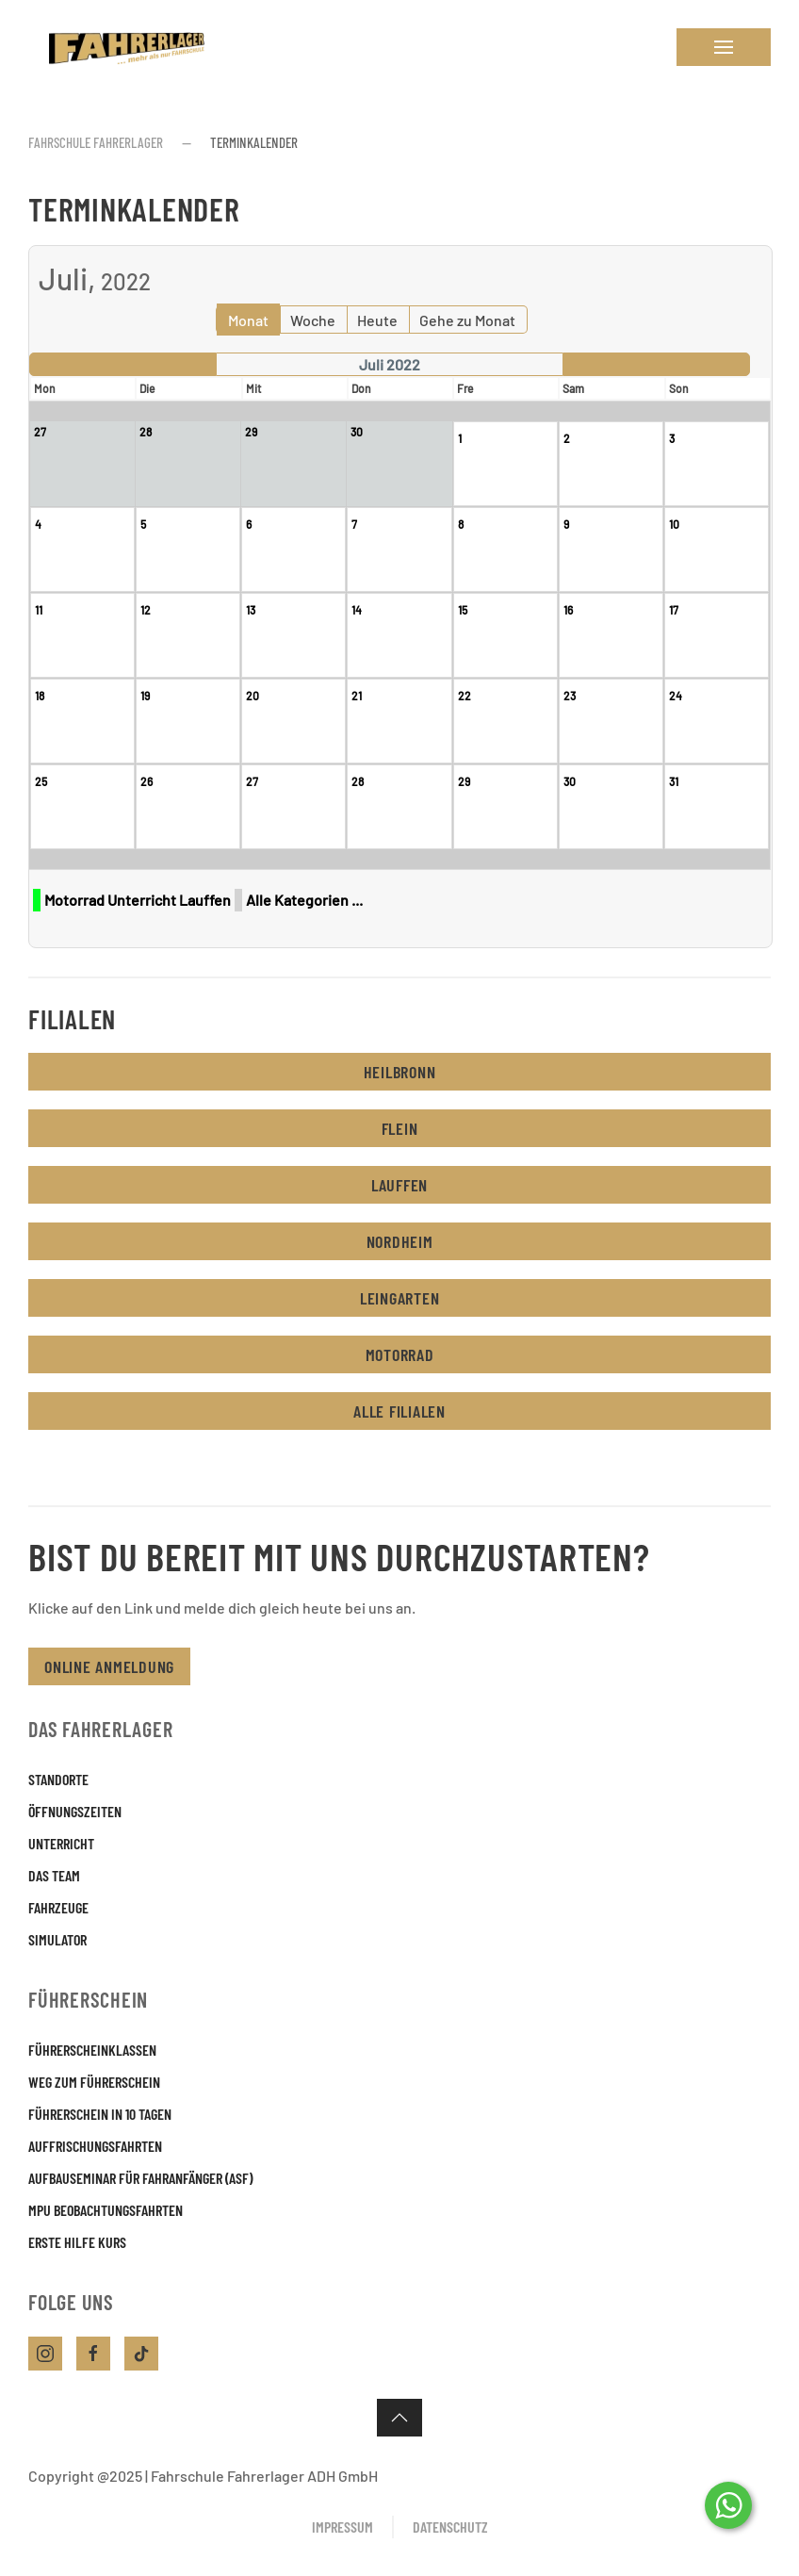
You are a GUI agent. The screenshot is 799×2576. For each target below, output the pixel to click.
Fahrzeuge (58, 1907)
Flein (400, 1128)
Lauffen (399, 1184)
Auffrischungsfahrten (95, 2146)
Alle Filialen (399, 1411)
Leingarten (400, 1298)
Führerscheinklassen (92, 2050)
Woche (312, 320)
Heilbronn (400, 1071)
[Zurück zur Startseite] (122, 47)
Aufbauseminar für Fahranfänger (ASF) (140, 2178)
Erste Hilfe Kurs (77, 2242)
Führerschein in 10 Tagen (99, 2114)
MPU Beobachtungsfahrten (105, 2210)
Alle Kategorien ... (304, 900)
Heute (377, 320)
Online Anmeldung (109, 1666)
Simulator (57, 1939)
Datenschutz (450, 2526)
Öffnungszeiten (75, 1811)
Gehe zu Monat (467, 320)
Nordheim (400, 1241)
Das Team (54, 1875)
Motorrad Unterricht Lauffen (137, 900)
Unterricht (61, 1843)
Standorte (58, 1779)
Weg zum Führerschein (94, 2082)
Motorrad (400, 1354)
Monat (248, 320)
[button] (724, 47)
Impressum (342, 2526)
